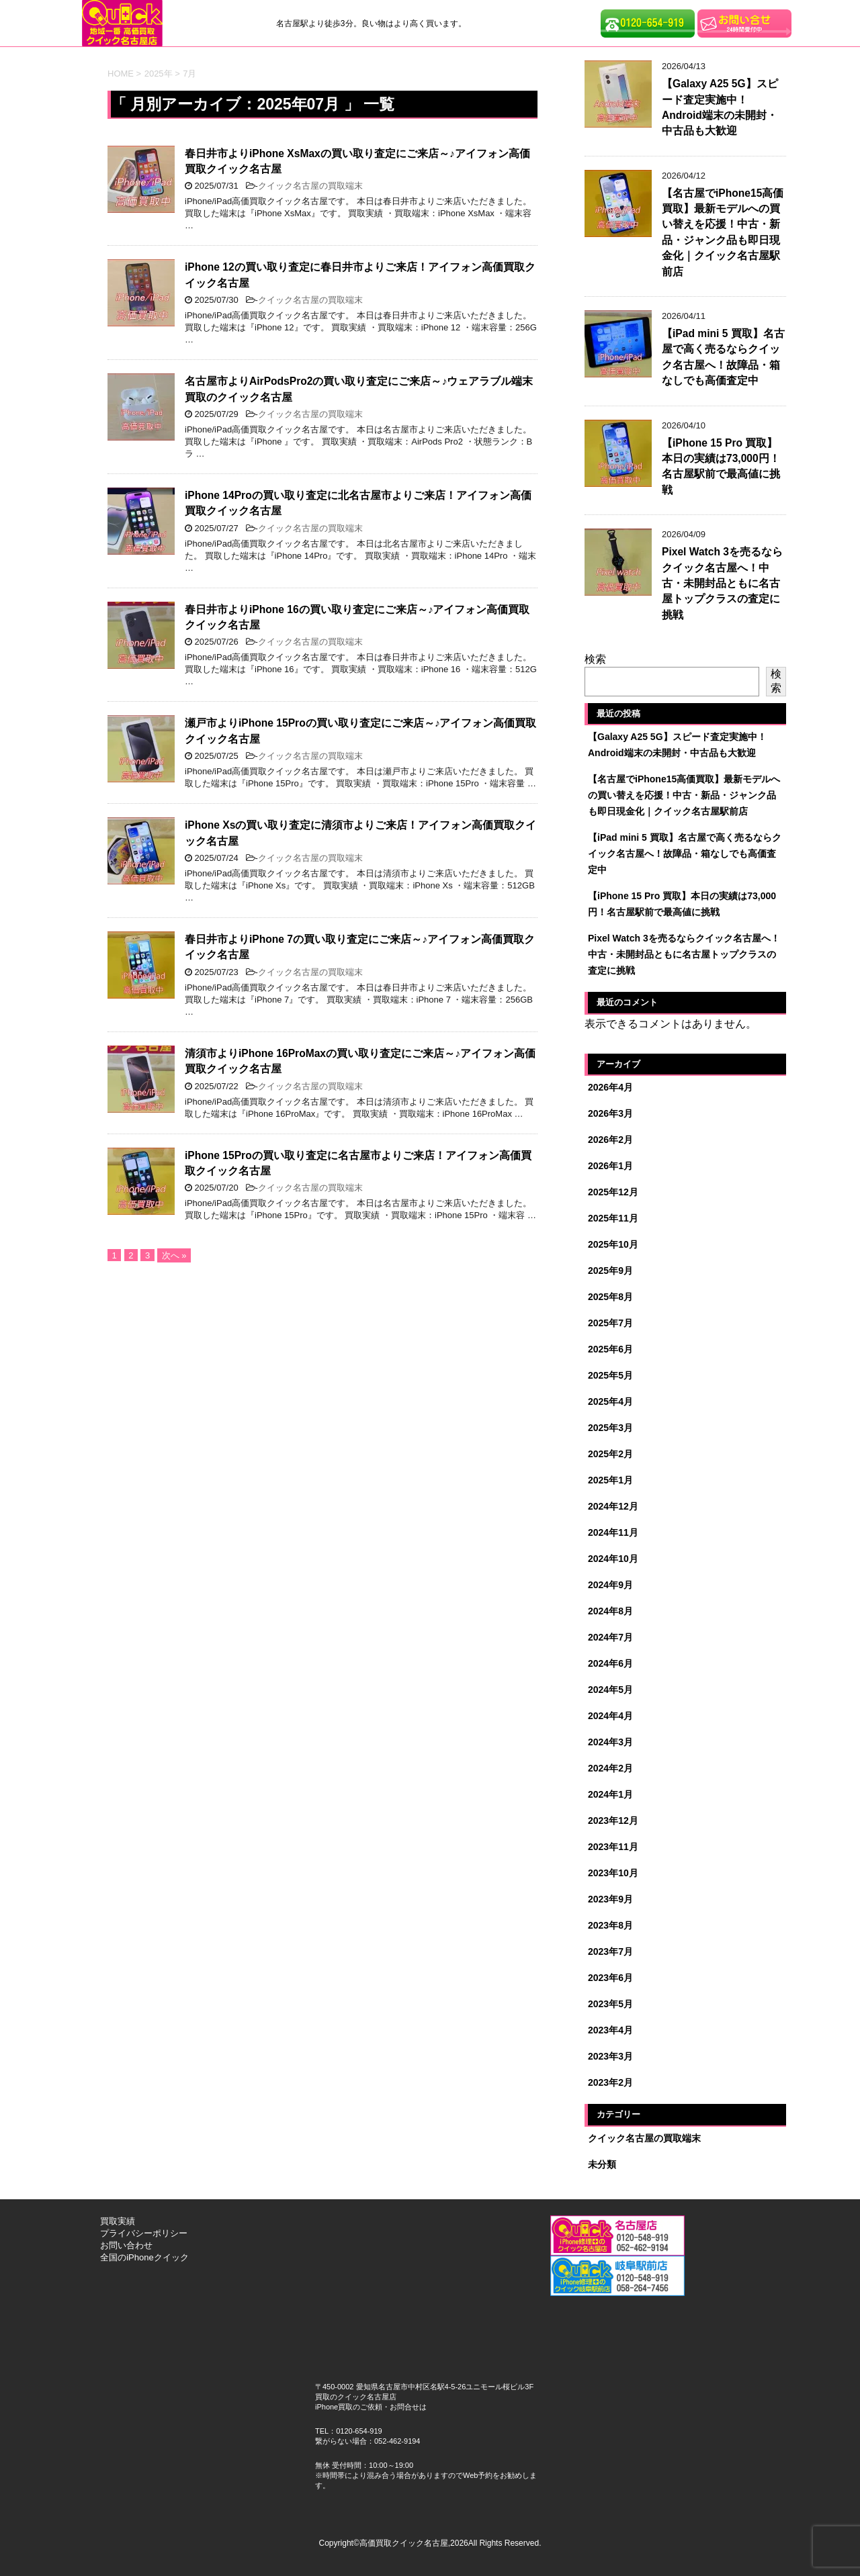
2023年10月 (613, 1873)
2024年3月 (610, 1742)
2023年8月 (610, 1925)
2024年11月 (613, 1532)
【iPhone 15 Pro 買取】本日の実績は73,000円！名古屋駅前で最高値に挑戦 (721, 466)
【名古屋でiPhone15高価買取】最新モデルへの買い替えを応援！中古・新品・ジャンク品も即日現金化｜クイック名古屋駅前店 (722, 232)
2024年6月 (610, 1663)
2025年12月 (613, 1192)
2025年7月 (610, 1323)
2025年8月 (610, 1296)
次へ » (174, 1255)
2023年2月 (610, 2082)
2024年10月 (613, 1558)
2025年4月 (610, 1401)
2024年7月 (610, 1637)
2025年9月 (610, 1270)
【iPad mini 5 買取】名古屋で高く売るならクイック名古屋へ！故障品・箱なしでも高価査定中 (723, 357)
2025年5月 (610, 1375)
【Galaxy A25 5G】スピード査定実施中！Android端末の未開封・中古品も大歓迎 (720, 107)
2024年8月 (610, 1611)
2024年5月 (610, 1689)
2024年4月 (610, 1715)
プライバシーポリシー (143, 2233)
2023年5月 (610, 2003)
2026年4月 (610, 1087)
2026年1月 (610, 1165)
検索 (595, 659)
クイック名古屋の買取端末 (310, 186)
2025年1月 (610, 1480)
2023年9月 (610, 1899)
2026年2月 (610, 1139)
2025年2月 (610, 1453)
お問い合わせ (126, 2245)
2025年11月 (613, 1218)
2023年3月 (610, 2056)
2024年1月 (610, 1794)
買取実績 (117, 2221)
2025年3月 (610, 1427)
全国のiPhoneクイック (144, 2257)
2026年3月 (610, 1113)
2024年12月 (613, 1506)
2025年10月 (613, 1244)
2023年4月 (610, 2030)
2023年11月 (613, 1846)
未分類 (602, 2164)
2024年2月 (610, 1768)
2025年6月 (610, 1349)
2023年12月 (613, 1820)
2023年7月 (610, 1951)
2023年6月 (610, 1977)
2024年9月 (610, 1584)
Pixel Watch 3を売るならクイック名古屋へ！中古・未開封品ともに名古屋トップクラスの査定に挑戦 (722, 583)
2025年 (158, 73)
